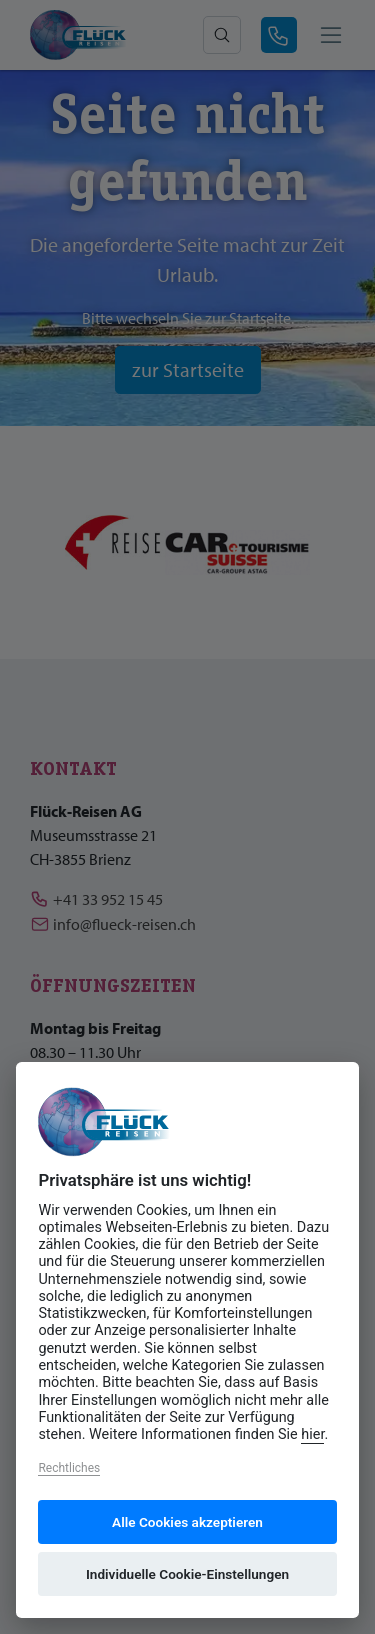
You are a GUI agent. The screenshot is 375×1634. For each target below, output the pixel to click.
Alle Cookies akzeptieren (187, 1522)
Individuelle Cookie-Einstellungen (187, 1574)
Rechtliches (69, 1468)
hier (312, 1434)
